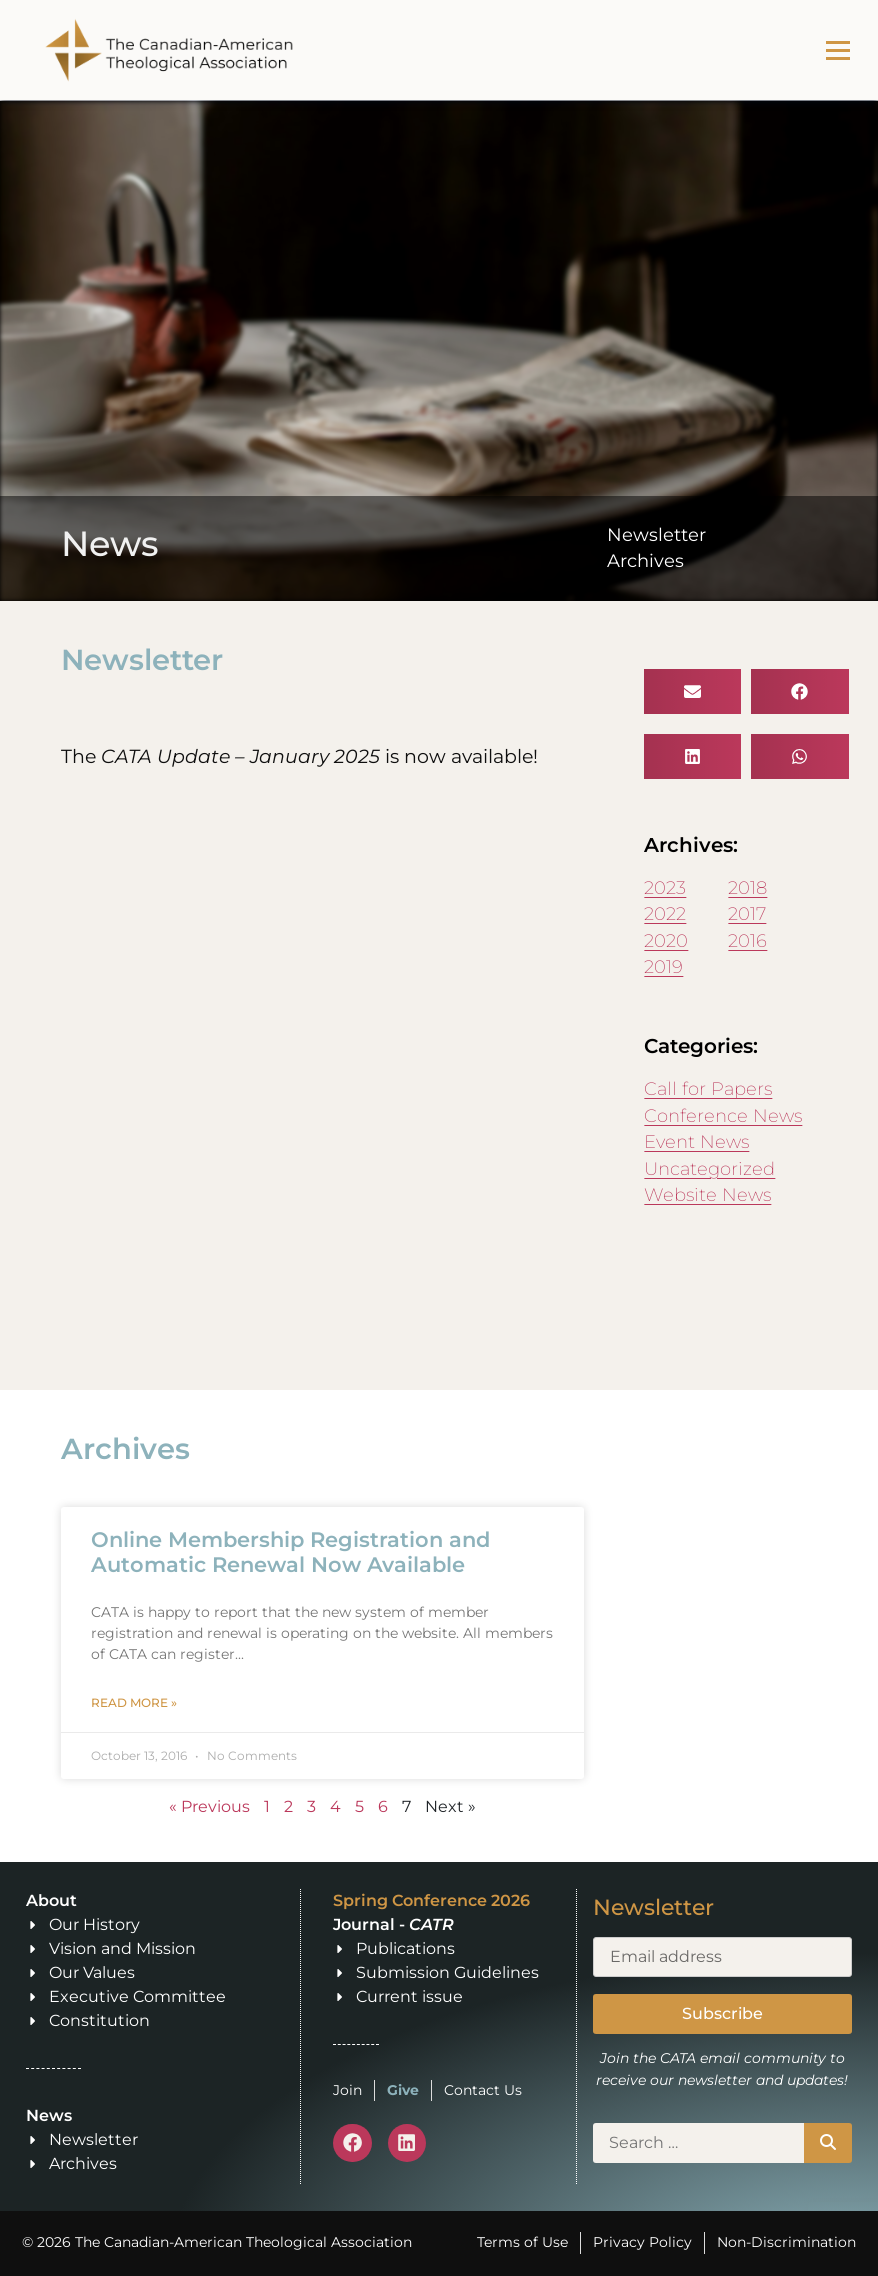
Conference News (723, 1115)
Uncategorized (709, 1168)
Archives (645, 560)
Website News (707, 1194)
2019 (663, 966)
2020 (666, 940)
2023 (665, 887)
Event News (696, 1141)
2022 (665, 913)
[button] (692, 691)
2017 (747, 913)
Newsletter (656, 534)
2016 (747, 940)
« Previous (209, 1806)
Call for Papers (708, 1088)
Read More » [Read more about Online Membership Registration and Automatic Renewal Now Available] (134, 1702)
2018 (747, 887)
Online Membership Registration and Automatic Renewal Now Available (290, 1552)
